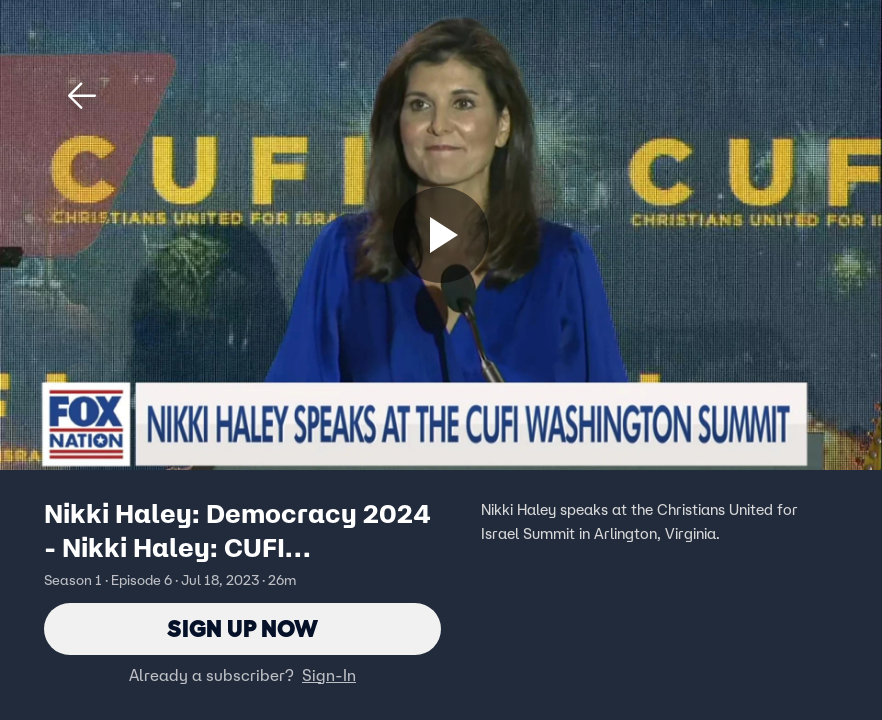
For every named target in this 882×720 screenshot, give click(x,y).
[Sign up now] (441, 235)
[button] (82, 96)
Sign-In (329, 675)
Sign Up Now (242, 628)
